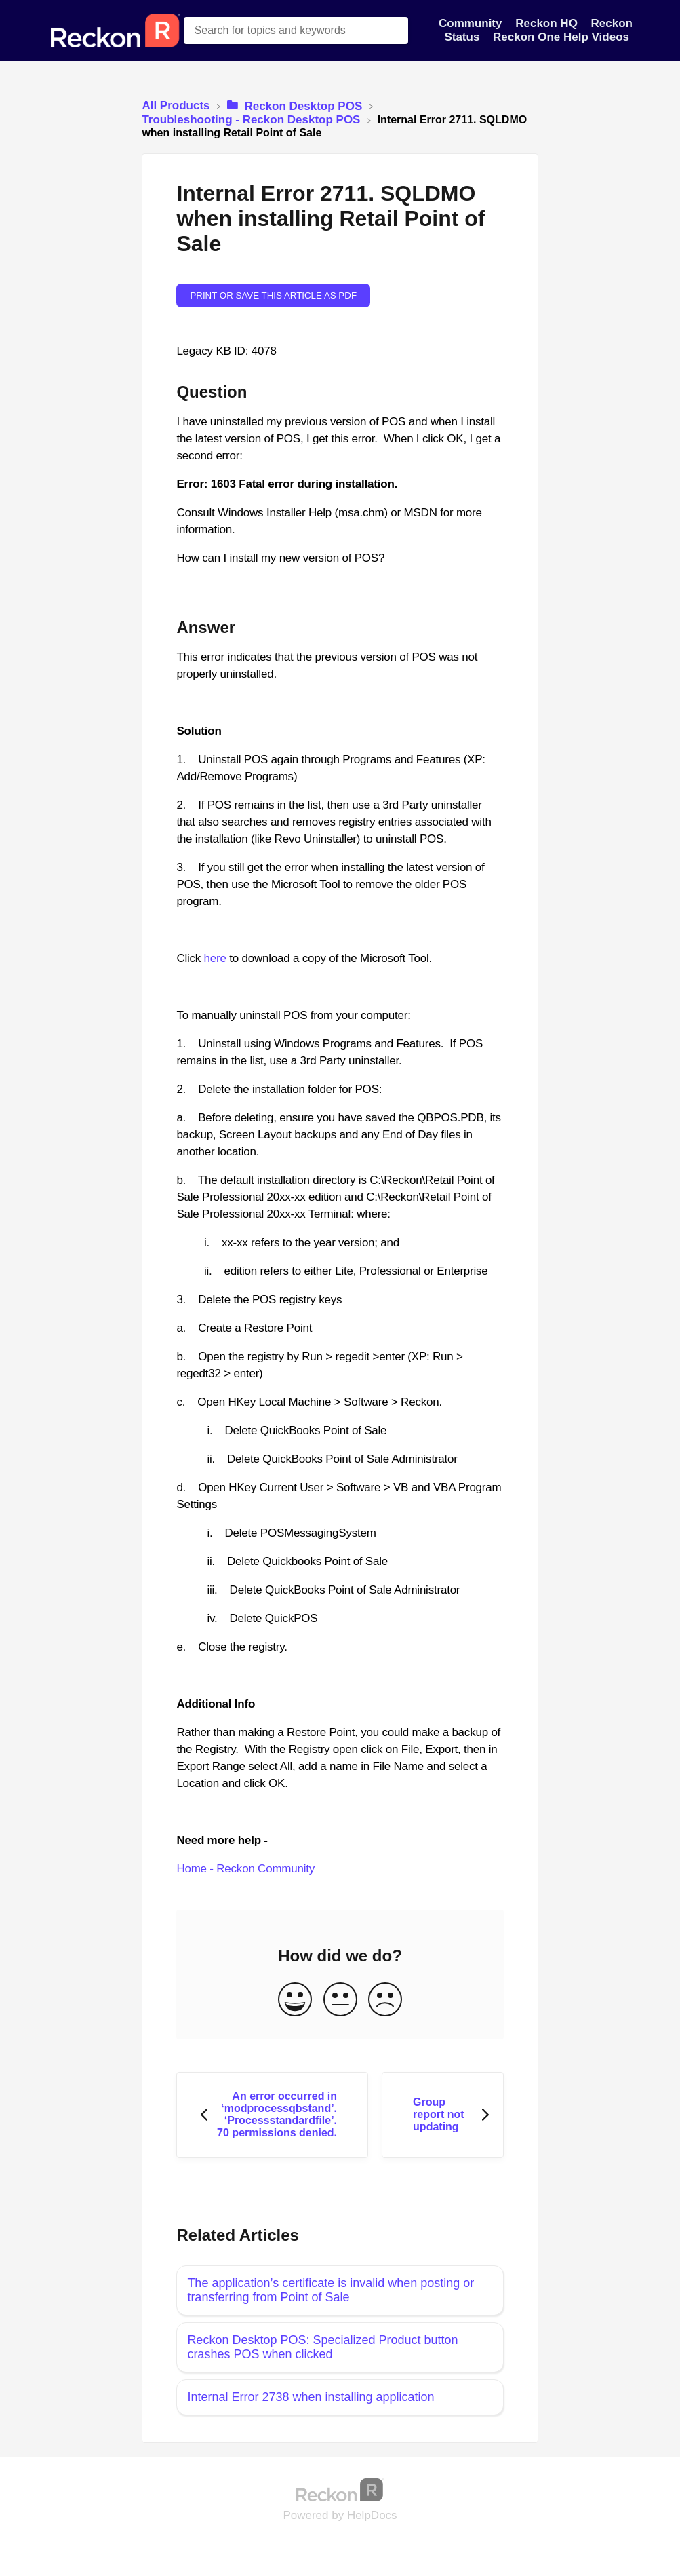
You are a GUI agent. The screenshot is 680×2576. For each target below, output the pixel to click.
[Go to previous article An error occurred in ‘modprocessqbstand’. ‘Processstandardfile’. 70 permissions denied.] (272, 2115)
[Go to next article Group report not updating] (443, 2115)
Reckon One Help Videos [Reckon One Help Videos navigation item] (561, 37)
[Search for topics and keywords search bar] (296, 30)
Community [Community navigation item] (472, 23)
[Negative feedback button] (385, 2000)
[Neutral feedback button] (340, 2000)
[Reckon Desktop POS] (296, 105)
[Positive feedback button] (295, 2000)
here (215, 958)
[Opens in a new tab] (340, 2488)
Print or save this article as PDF (273, 295)
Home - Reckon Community (245, 1868)
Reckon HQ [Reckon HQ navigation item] (547, 23)
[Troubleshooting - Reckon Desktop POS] (252, 119)
